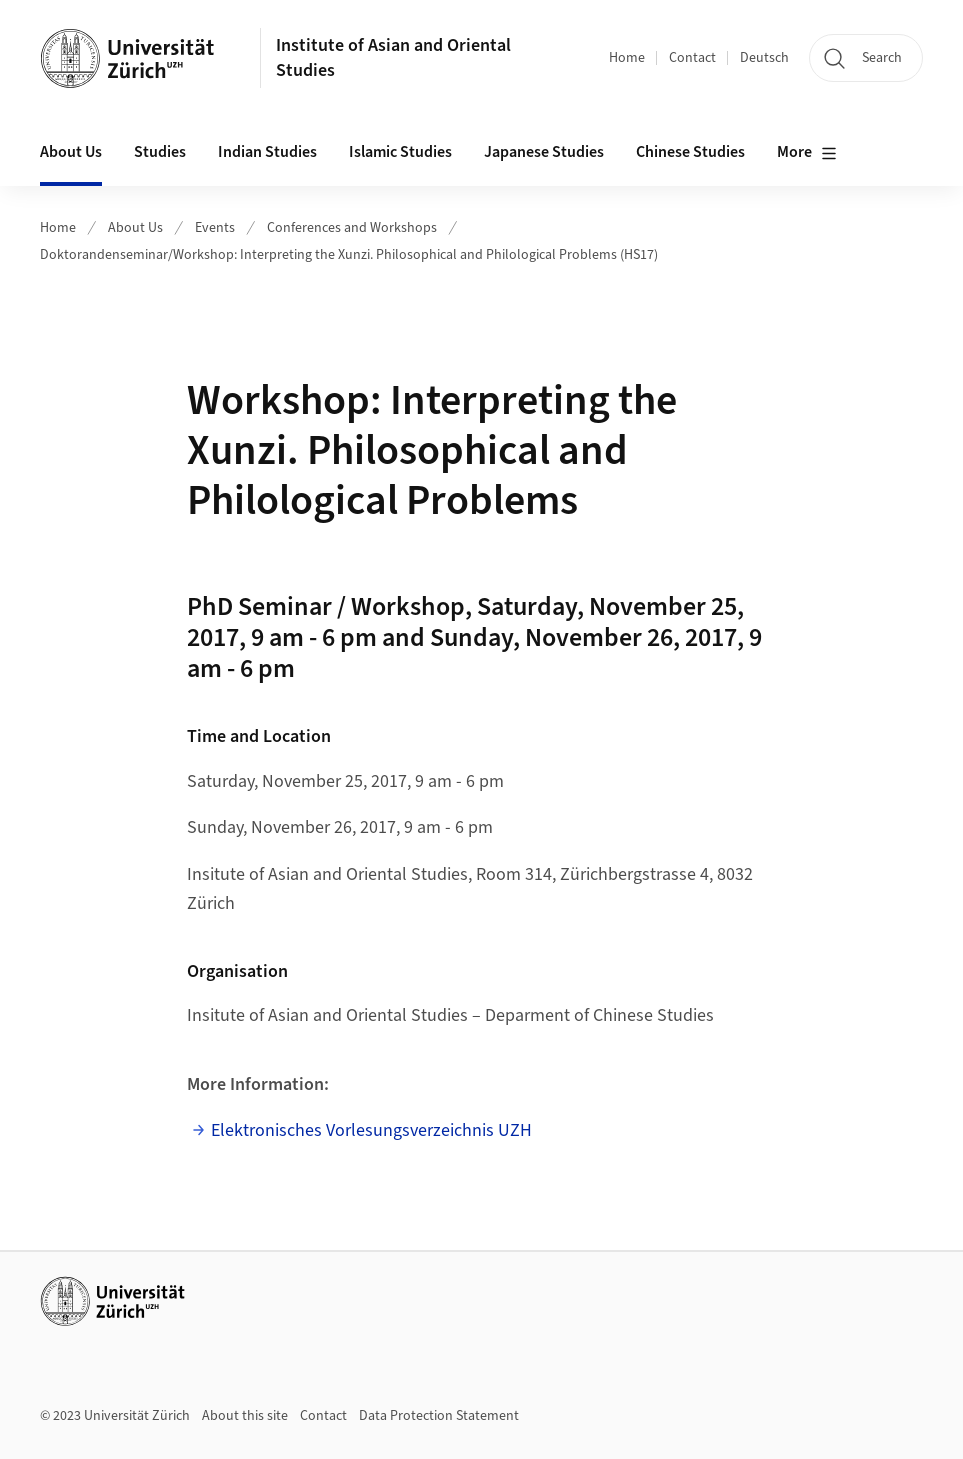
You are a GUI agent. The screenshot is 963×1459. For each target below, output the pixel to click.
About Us (135, 228)
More (807, 153)
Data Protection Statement (439, 1416)
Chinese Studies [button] (690, 152)
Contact (692, 58)
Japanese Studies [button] (544, 152)
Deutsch (764, 58)
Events (215, 228)
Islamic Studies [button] (400, 152)
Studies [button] (160, 152)
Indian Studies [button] (267, 152)
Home (627, 58)
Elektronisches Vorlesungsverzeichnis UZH (371, 1130)
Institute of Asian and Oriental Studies (393, 58)
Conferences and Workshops (352, 228)
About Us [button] (71, 152)
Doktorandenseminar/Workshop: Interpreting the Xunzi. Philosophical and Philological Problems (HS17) (349, 255)
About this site (245, 1416)
